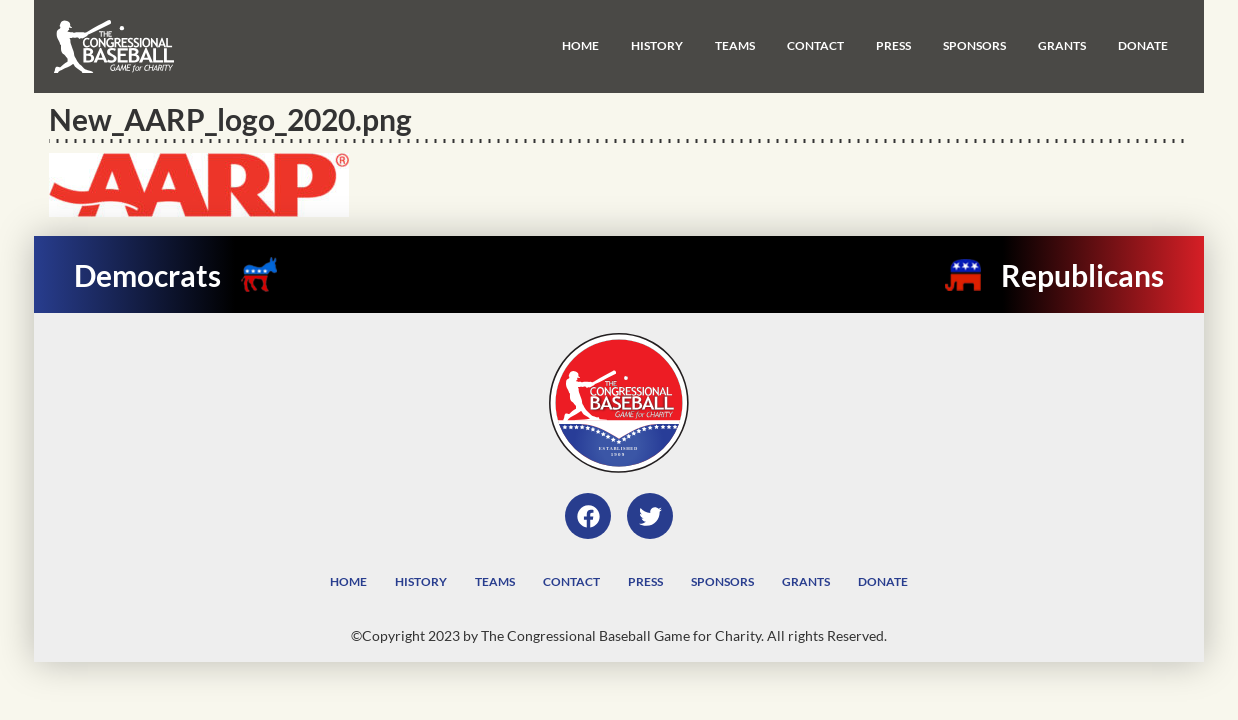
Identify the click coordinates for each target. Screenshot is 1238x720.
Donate (1143, 45)
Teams (735, 45)
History (657, 45)
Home (580, 45)
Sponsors (974, 45)
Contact (815, 45)
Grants (1062, 45)
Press (893, 45)
